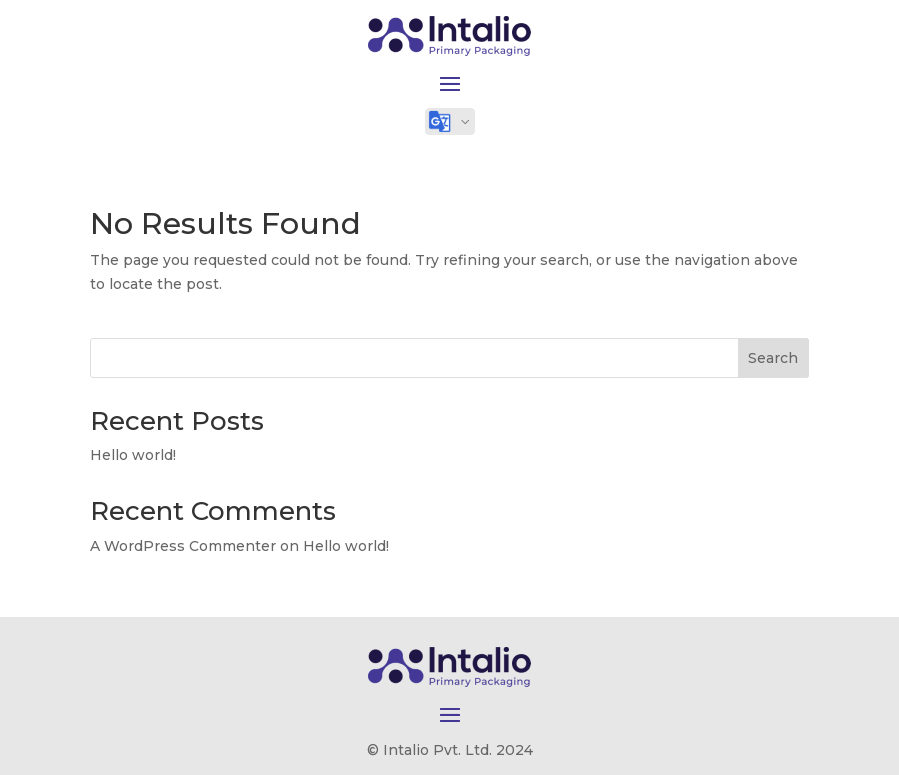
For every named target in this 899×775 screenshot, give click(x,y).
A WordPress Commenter (183, 546)
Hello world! (133, 455)
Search (773, 358)
